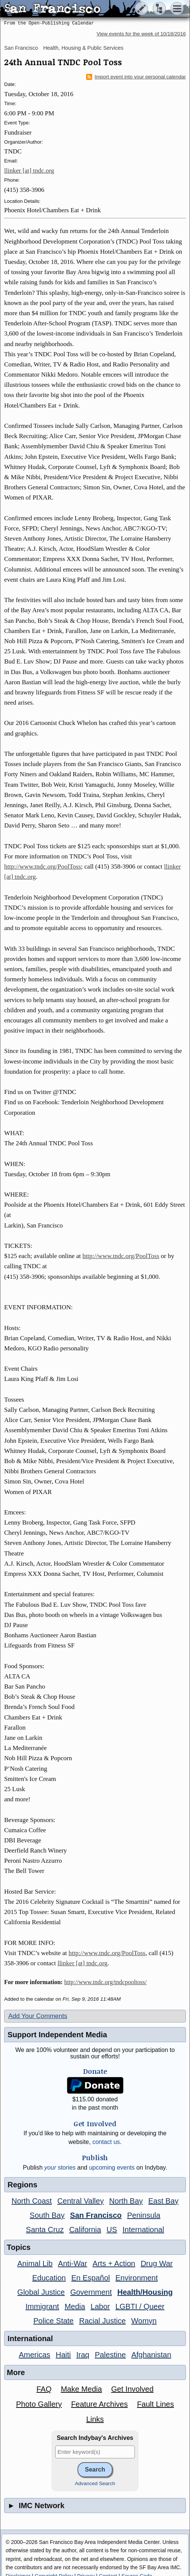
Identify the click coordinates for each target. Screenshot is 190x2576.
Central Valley (80, 2201)
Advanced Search (95, 2483)
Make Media (81, 2389)
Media (75, 2306)
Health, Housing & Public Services (83, 48)
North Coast (31, 2201)
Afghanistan (151, 2355)
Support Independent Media (57, 2034)
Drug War (157, 2263)
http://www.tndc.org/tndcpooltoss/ (105, 1982)
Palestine (110, 2355)
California (85, 2229)
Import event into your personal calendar (136, 77)
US (112, 2229)
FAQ (43, 2389)
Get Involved (132, 2389)
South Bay (47, 2215)
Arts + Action (114, 2263)
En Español (90, 2278)
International (143, 2229)
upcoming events (112, 2167)
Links (95, 2419)
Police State (53, 2321)
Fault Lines (155, 2404)
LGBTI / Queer (139, 2306)
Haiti (63, 2355)
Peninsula (144, 2215)
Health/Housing (145, 2292)
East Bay (163, 2201)
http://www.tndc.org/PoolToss (42, 866)
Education (49, 2278)
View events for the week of (141, 34)
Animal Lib (35, 2263)
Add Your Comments (37, 2016)
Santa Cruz (45, 2229)
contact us (106, 2142)
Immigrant (42, 2306)
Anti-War (72, 2263)
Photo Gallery (39, 2404)
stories (60, 2167)
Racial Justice (102, 2321)
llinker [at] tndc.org (29, 170)
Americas (34, 2355)
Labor (100, 2306)
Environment (136, 2278)
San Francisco (21, 48)
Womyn (143, 2321)
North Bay (126, 2201)
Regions (22, 2185)
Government (91, 2292)
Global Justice (41, 2292)
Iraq (82, 2355)
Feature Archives (99, 2404)
